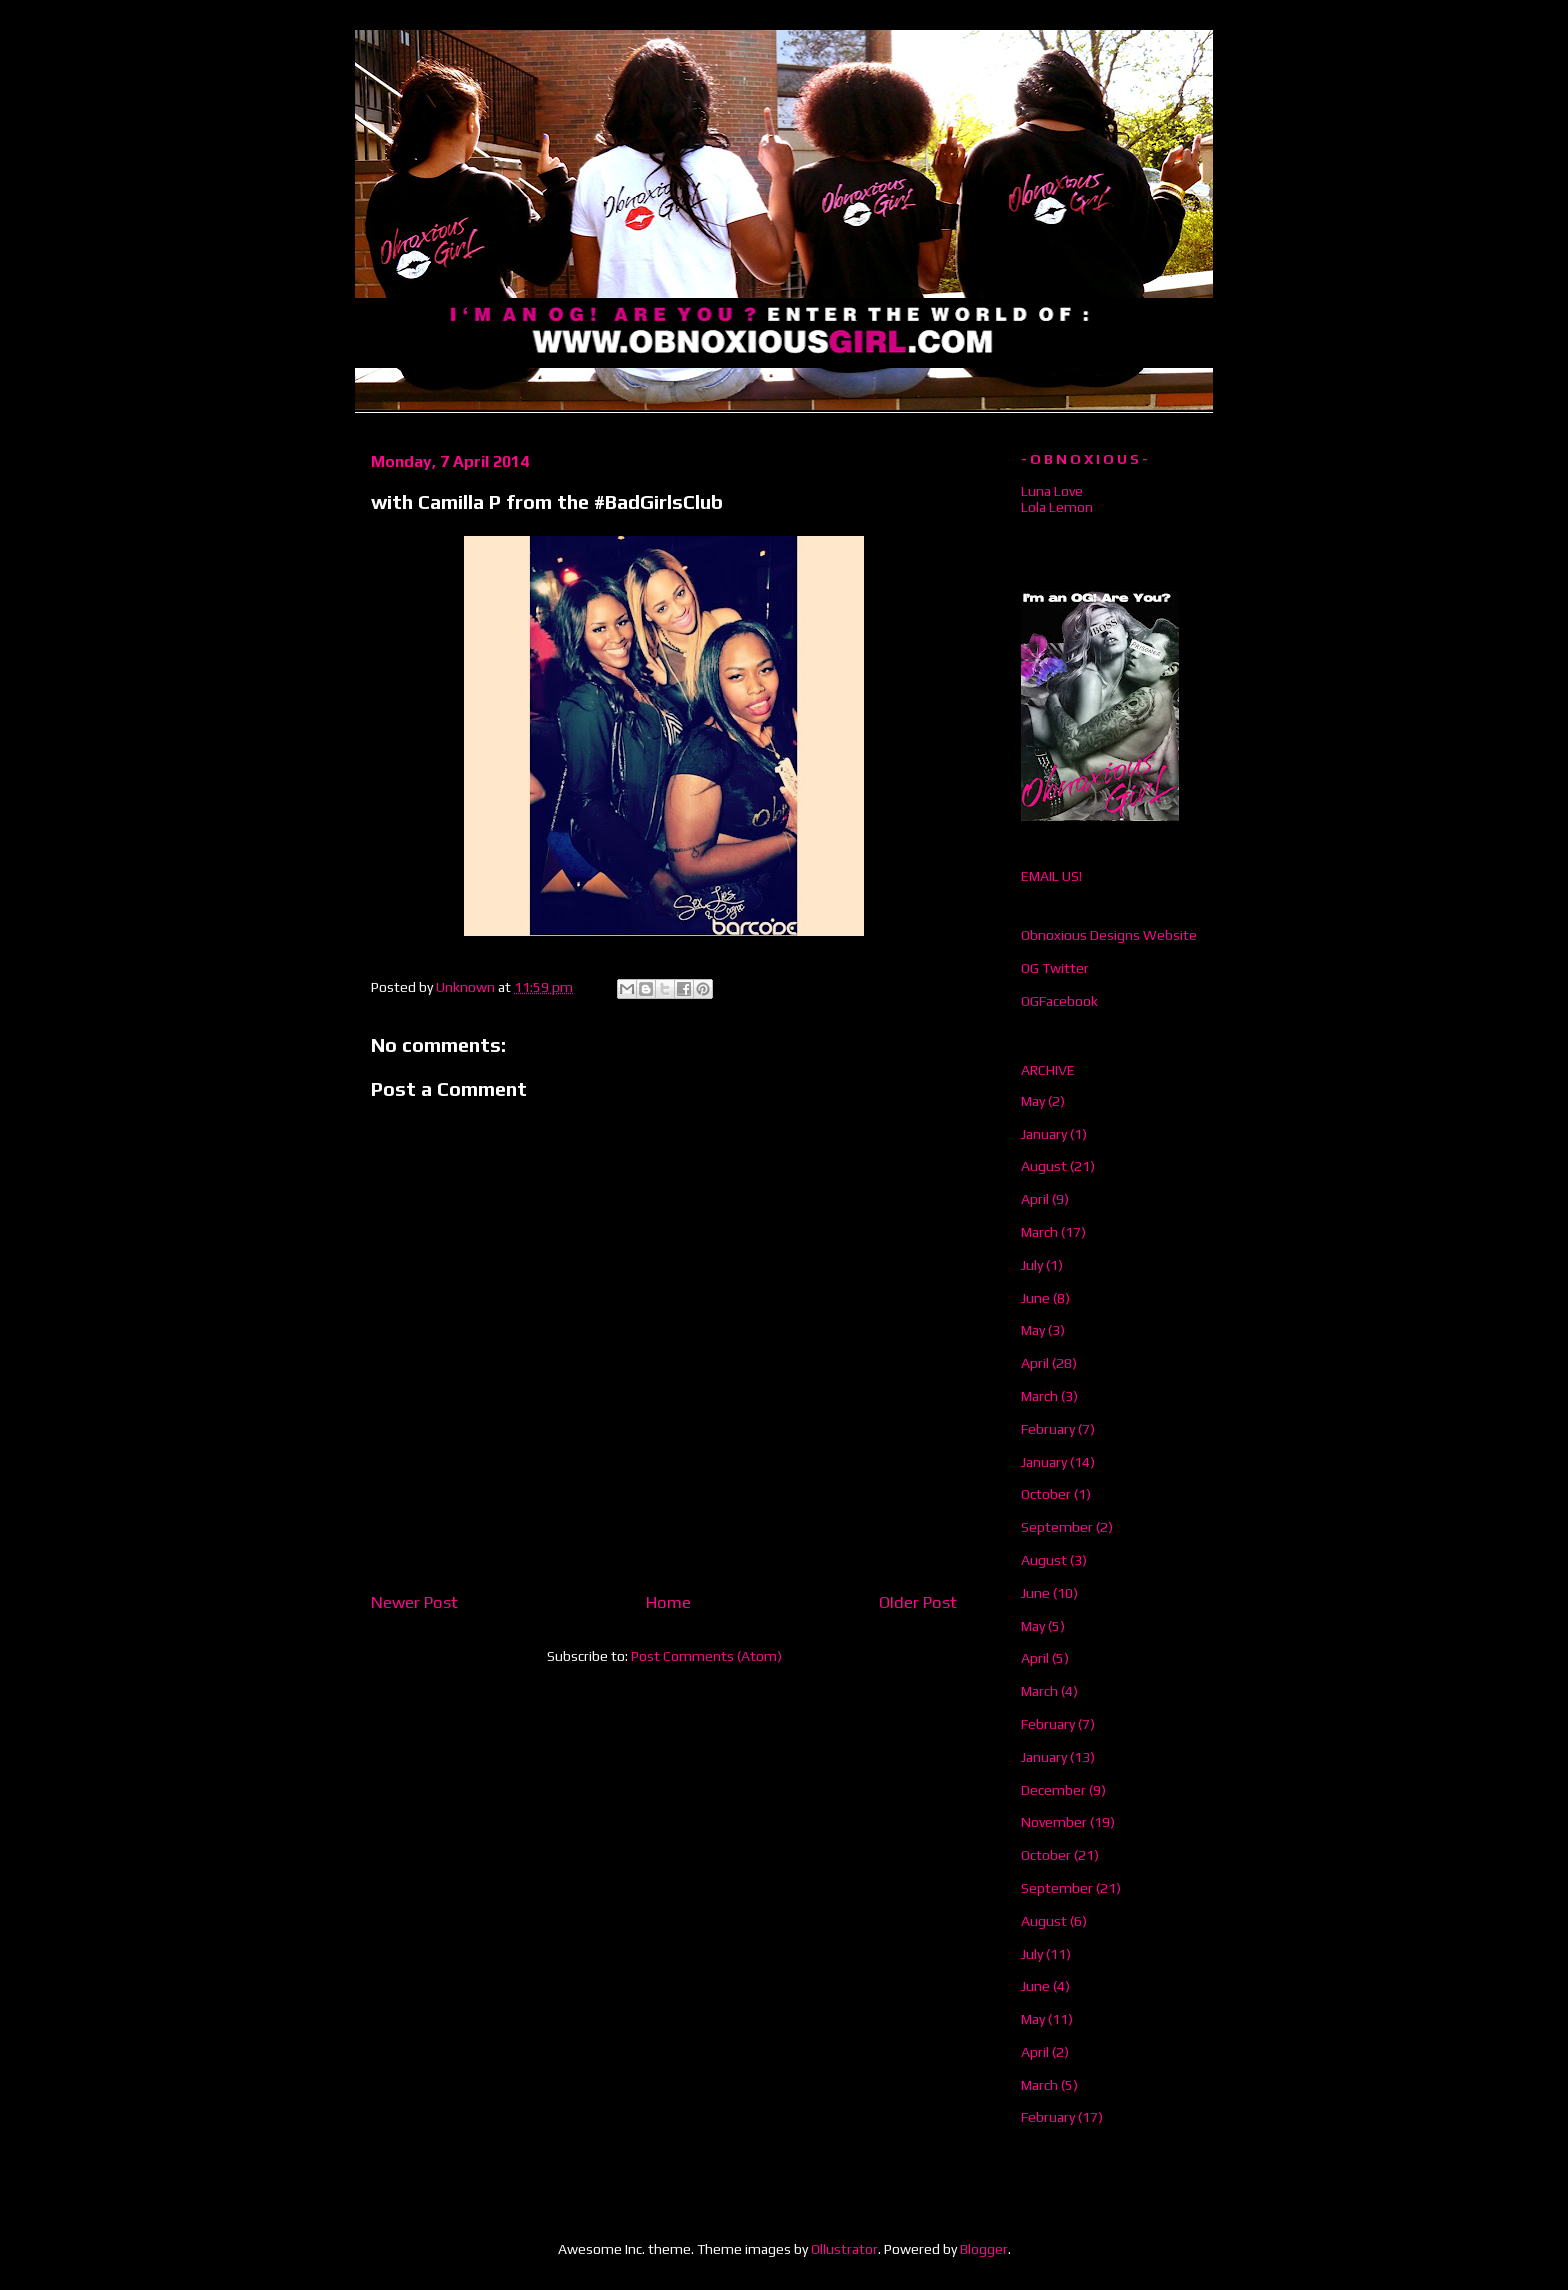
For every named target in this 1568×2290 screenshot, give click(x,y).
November (1054, 1822)
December (1053, 1790)
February (1048, 1429)
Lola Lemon (1057, 507)
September (1057, 1527)
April (1035, 1199)
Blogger (984, 2249)
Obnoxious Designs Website (1109, 935)
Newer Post (414, 1602)
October (1046, 1494)
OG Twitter (1055, 968)
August (1044, 1166)
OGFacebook (1059, 1001)
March (1039, 1232)
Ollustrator (844, 2249)
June (1035, 1298)
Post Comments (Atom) (706, 1656)
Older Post (918, 1602)
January (1044, 1134)
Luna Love (1052, 491)
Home (668, 1602)
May (1033, 1101)
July (1032, 1265)
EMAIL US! (1051, 876)
